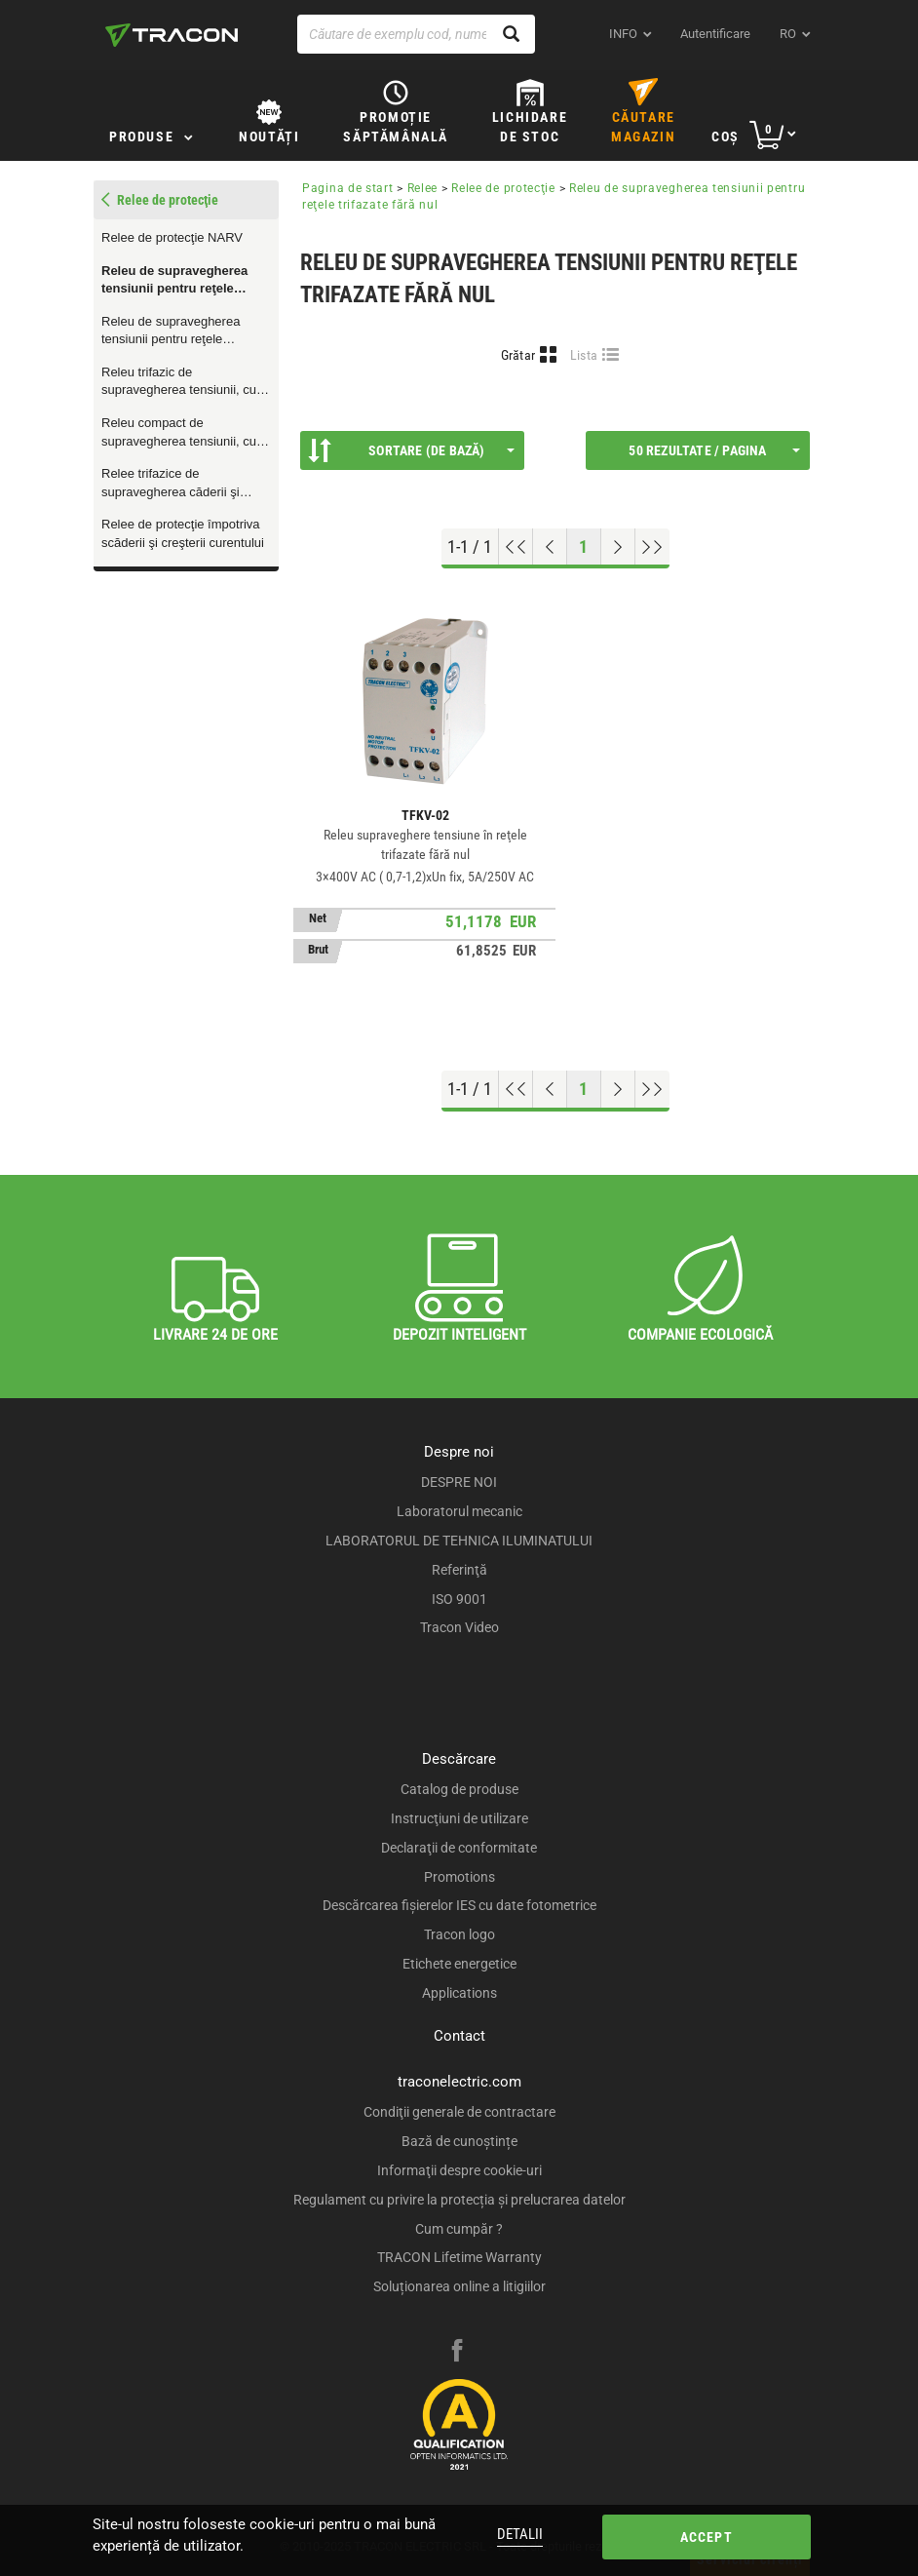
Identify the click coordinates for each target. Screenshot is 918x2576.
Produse (141, 136)
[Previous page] (550, 547)
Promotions (459, 1877)
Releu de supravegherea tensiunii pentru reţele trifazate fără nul (174, 280)
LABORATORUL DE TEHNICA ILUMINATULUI (459, 1540)
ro (788, 33)
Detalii (520, 2534)
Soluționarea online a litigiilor (459, 2286)
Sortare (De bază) (411, 450)
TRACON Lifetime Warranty (459, 2257)
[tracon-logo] (171, 35)
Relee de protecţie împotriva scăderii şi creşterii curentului (182, 533)
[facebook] (457, 2352)
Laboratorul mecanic (459, 1511)
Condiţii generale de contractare (459, 2112)
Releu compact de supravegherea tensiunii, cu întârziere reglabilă (178, 432)
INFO (623, 33)
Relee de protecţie (503, 188)
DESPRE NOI (459, 1482)
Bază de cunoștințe (459, 2141)
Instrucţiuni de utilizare (459, 1818)
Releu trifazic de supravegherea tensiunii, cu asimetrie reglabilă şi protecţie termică (185, 382)
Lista (584, 355)
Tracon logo (459, 1934)
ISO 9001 (459, 1599)
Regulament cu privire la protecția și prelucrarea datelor (459, 2199)
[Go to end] (652, 547)
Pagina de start (348, 188)
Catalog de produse (459, 1789)
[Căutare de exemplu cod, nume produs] (416, 34)
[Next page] (618, 547)
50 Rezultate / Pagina (714, 450)
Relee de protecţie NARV (172, 237)
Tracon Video (459, 1627)
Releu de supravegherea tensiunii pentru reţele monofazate (170, 331)
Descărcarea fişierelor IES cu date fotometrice (459, 1905)
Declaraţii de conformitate (459, 1847)
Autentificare (715, 33)
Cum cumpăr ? (459, 2229)
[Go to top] (516, 547)
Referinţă (459, 1570)
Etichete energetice (459, 1963)
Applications (459, 1993)
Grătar (518, 355)
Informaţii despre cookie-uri (459, 2170)
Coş (725, 136)
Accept (705, 2537)
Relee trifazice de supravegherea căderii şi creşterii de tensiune (170, 483)
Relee (423, 188)
